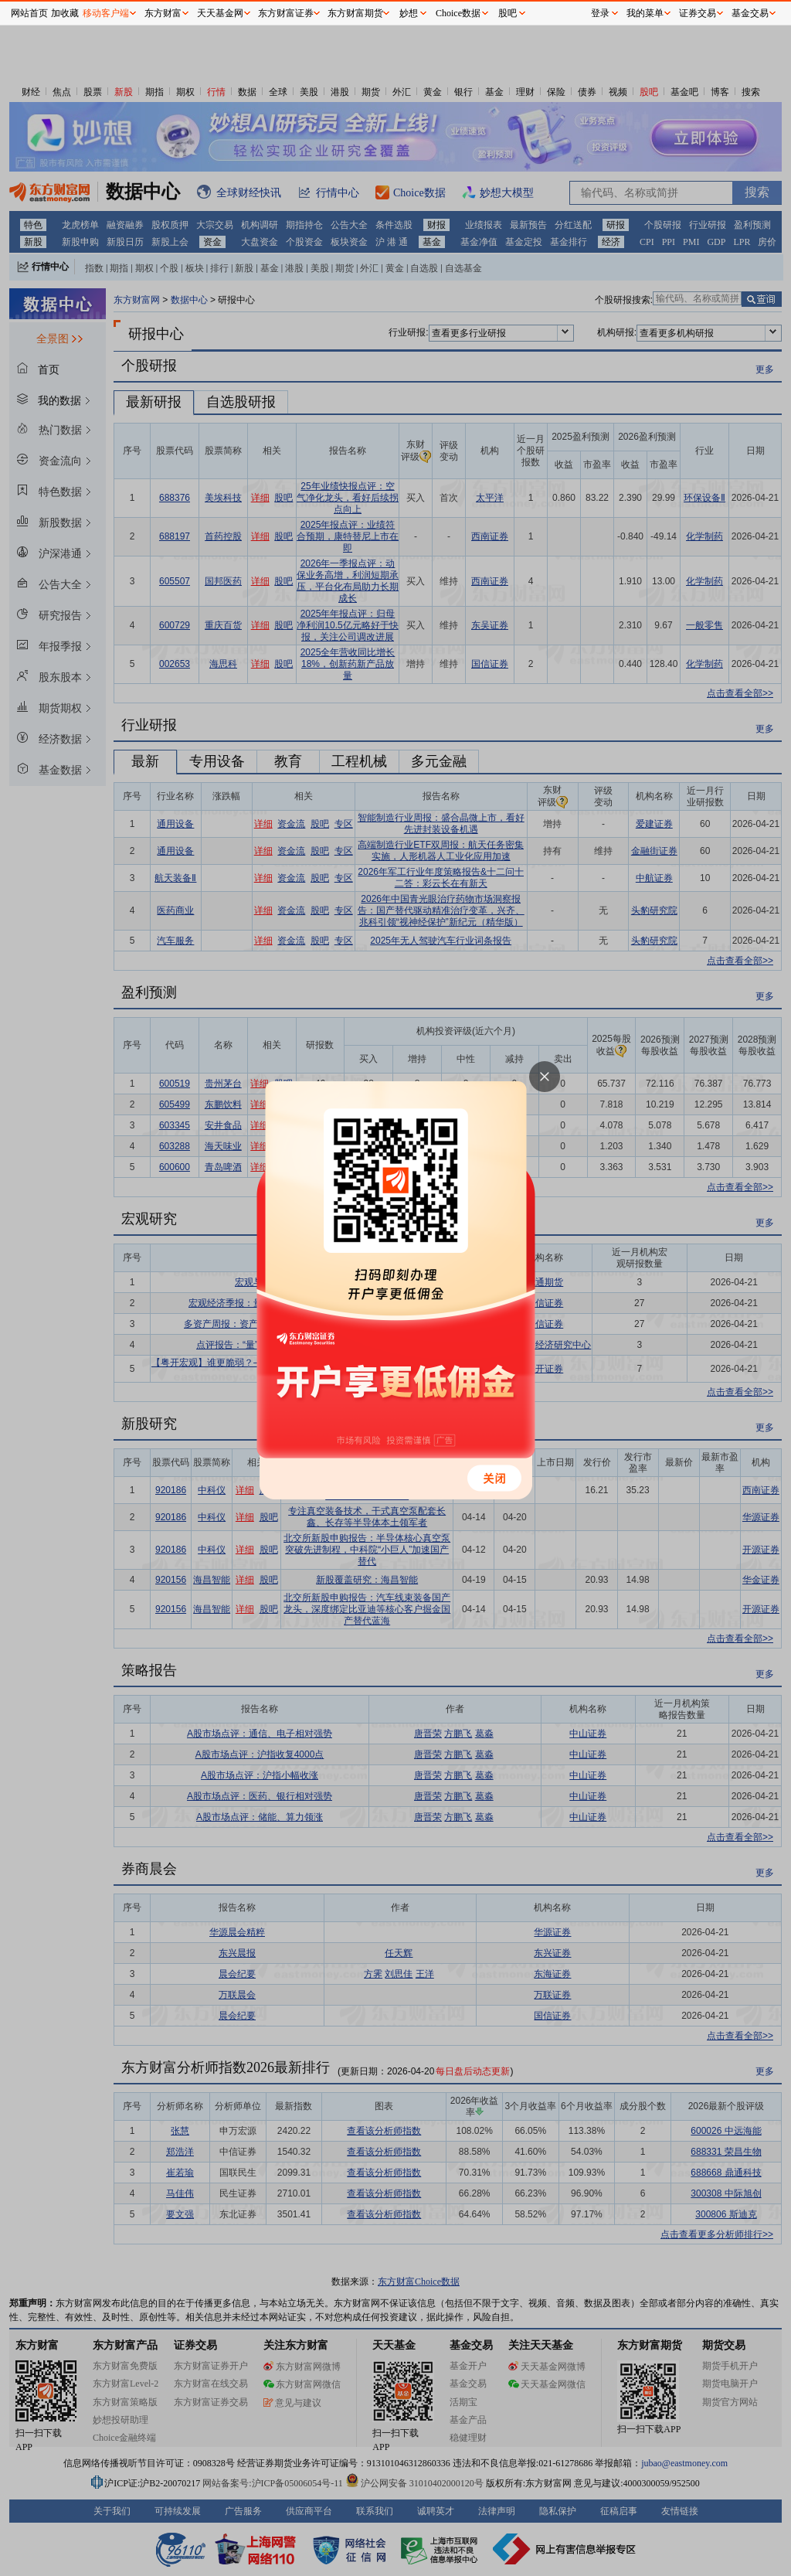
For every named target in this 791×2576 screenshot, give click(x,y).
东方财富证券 (286, 13)
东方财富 (163, 13)
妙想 (408, 13)
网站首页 (29, 13)
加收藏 (65, 13)
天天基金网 (220, 13)
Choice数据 (458, 13)
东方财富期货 (355, 13)
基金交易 (750, 13)
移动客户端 (106, 13)
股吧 (507, 13)
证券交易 (697, 13)
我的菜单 (645, 13)
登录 (600, 13)
